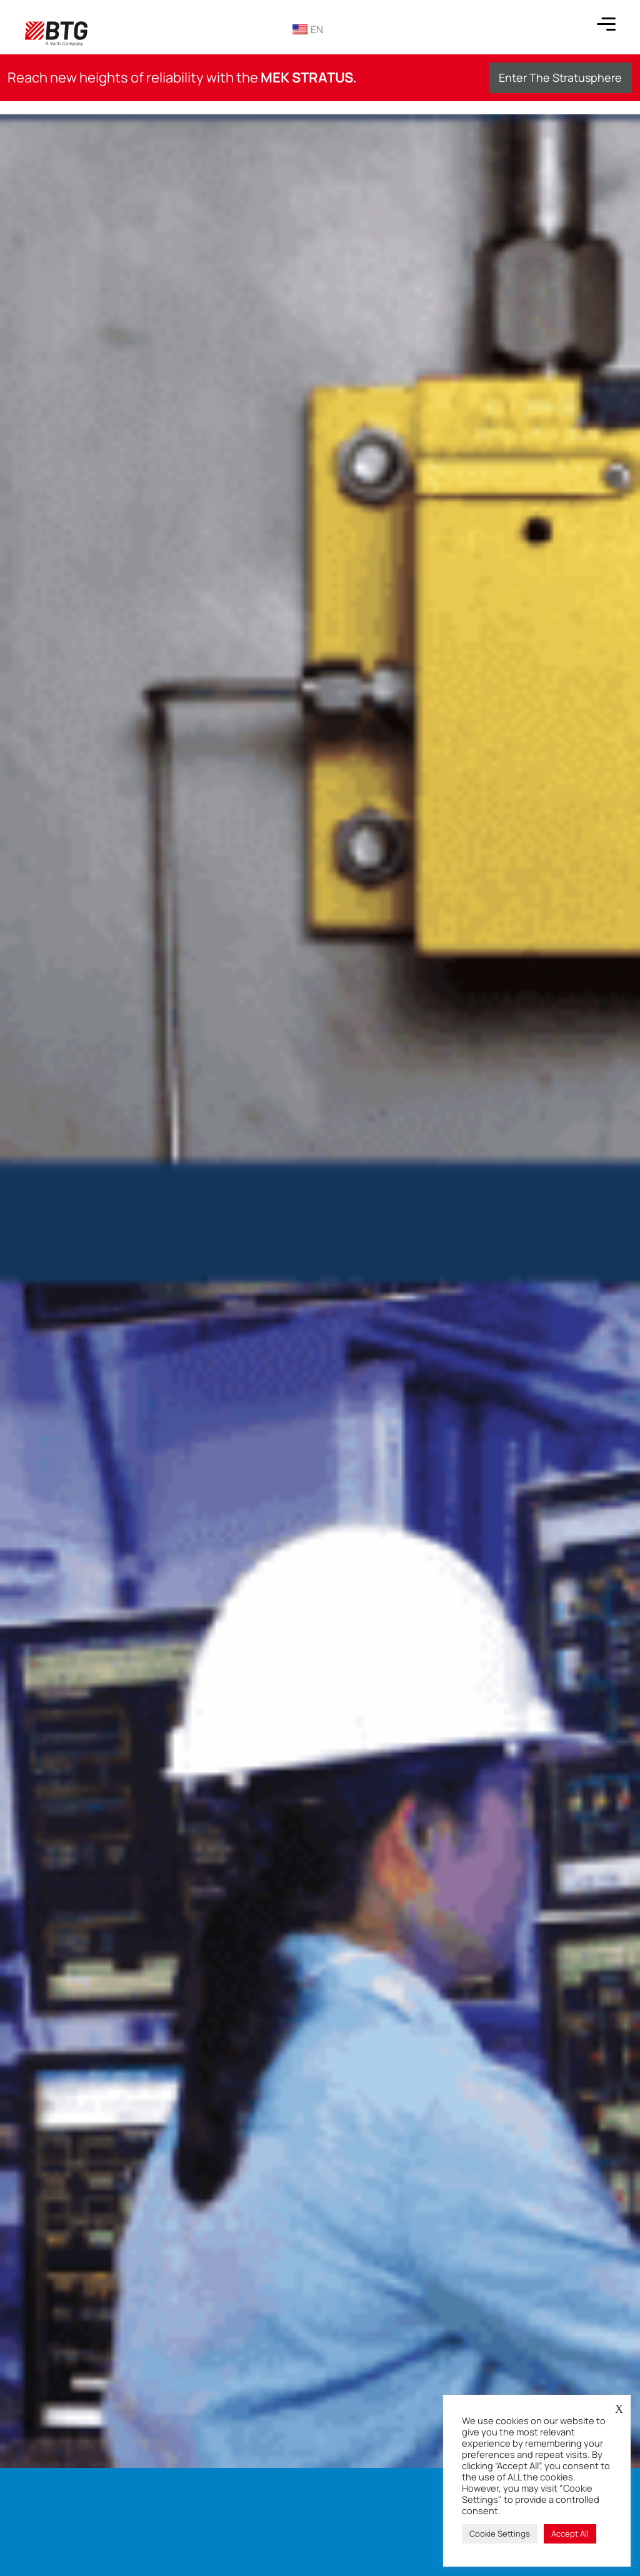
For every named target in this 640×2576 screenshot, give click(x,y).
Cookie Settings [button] (499, 2533)
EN (307, 29)
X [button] (619, 2409)
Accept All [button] (570, 2533)
